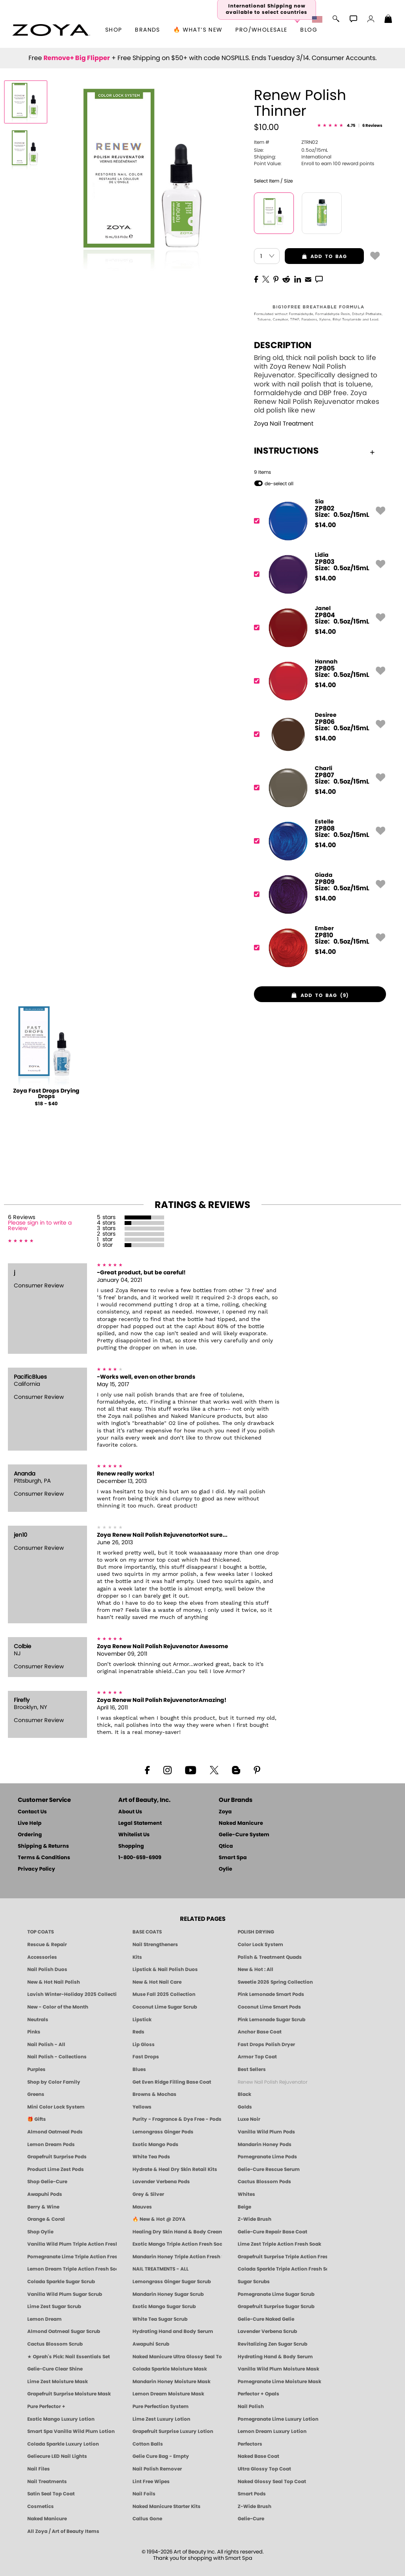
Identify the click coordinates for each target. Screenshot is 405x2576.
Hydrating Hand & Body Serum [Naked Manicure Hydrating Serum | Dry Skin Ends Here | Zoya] (275, 2356)
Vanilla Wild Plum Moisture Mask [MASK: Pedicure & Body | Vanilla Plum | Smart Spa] (278, 2369)
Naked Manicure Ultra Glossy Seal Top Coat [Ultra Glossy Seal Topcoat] (177, 2356)
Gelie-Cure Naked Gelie (266, 2319)
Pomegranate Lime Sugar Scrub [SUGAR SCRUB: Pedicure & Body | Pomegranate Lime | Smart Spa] (276, 2294)
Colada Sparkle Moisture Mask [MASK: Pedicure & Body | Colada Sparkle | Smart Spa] (169, 2369)
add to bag (316, 256)
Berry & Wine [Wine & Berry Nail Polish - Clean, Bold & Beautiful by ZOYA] (43, 2207)
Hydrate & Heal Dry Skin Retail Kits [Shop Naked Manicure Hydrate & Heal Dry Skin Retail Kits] (174, 2169)
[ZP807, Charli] (317, 787)
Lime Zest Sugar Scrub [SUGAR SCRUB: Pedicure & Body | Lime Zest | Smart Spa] (54, 2306)
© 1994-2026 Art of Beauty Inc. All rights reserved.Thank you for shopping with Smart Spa (203, 2555)
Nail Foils (143, 2493)
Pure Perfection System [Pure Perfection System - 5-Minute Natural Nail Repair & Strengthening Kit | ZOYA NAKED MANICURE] (160, 2406)
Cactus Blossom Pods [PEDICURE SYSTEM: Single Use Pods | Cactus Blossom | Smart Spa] (264, 2181)
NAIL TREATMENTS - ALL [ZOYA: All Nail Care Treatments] (160, 2269)
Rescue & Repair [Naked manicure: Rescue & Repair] (47, 1944)
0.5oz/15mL (291, 150)
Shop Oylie (40, 2231)
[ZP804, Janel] (317, 627)
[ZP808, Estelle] (317, 841)
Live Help (30, 1823)
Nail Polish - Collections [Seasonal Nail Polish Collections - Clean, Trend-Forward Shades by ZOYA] (57, 2056)
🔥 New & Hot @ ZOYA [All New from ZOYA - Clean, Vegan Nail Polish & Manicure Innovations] (158, 2219)
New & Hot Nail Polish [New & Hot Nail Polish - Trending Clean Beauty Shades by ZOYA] (53, 1982)
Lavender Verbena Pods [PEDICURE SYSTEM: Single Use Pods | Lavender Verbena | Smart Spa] (161, 2181)
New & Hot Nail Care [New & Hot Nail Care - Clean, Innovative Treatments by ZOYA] (157, 1982)
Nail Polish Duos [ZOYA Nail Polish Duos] (47, 1969)
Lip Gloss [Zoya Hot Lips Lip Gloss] (143, 2044)
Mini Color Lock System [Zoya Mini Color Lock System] (56, 2107)
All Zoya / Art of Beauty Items (63, 2531)
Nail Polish (251, 2406)
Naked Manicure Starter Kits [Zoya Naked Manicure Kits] (166, 2506)
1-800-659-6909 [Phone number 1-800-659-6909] (139, 1857)
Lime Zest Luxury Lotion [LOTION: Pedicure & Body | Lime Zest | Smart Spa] (161, 2419)
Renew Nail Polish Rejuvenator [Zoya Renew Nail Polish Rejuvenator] (272, 2082)
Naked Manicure (241, 1823)
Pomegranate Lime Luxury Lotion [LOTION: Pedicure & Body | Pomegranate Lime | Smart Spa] (278, 2419)
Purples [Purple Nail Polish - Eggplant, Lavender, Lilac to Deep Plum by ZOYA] (36, 2069)
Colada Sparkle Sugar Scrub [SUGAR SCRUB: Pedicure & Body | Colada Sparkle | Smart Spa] (61, 2281)
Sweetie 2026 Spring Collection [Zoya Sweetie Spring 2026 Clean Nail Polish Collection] (275, 1982)
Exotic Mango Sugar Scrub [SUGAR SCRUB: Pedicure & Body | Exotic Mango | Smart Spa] (164, 2306)
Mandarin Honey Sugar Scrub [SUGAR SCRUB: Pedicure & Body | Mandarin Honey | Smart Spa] (168, 2294)
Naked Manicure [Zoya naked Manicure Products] (47, 2518)
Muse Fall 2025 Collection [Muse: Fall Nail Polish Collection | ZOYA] (163, 1994)
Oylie (225, 1869)
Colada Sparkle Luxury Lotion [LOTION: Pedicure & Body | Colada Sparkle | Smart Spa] (63, 2444)
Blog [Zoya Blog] (308, 30)
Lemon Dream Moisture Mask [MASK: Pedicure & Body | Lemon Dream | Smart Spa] (168, 2393)
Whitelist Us (134, 1834)
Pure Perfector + (46, 2406)
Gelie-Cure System (244, 1834)
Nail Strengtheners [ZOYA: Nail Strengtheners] (155, 1944)
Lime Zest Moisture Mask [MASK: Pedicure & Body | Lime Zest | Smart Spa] (57, 2381)
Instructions (314, 451)
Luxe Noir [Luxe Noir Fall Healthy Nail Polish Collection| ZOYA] (249, 2119)
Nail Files (38, 2469)
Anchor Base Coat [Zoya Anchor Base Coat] (260, 2032)
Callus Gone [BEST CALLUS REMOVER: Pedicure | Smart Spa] (147, 2518)
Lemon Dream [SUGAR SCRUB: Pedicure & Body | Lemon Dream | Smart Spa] (44, 2319)
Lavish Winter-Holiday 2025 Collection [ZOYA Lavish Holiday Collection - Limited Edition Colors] (72, 1994)
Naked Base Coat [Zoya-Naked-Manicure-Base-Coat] (258, 2456)
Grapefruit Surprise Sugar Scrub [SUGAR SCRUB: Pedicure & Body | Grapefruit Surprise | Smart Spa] (276, 2306)
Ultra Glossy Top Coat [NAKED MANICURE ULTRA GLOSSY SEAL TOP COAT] (264, 2469)
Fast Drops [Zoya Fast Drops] (145, 2056)
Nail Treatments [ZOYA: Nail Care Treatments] (47, 2481)
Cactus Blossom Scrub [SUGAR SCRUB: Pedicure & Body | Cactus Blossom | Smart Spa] (55, 2344)
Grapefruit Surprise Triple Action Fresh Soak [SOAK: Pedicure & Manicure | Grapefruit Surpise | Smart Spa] (282, 2256)
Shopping (131, 1846)
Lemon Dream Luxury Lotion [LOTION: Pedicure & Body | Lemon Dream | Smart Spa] (272, 2431)
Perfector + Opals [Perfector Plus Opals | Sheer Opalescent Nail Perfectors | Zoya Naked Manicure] (258, 2393)
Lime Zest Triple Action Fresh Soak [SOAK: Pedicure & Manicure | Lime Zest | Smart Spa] (279, 2244)
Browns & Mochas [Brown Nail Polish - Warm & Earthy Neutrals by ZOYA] (154, 2094)
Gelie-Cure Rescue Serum (269, 2169)
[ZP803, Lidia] (317, 574)
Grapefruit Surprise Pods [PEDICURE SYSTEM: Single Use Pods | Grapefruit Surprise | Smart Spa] (57, 2156)
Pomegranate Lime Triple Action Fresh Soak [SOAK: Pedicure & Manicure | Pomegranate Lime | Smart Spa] (72, 2256)
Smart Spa (233, 1857)
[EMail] (308, 278)
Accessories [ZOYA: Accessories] (42, 1957)
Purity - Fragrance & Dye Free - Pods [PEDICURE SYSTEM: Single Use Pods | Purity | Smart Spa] (176, 2119)
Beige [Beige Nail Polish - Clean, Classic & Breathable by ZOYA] (244, 2207)
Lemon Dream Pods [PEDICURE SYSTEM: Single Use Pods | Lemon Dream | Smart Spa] (51, 2144)
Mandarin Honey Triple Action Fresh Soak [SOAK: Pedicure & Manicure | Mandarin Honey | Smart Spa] (177, 2256)
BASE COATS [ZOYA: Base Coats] (147, 1932)
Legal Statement (140, 1823)
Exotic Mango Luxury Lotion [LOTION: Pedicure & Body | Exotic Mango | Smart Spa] (61, 2419)
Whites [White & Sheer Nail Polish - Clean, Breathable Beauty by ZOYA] (246, 2194)
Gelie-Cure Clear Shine (55, 2369)
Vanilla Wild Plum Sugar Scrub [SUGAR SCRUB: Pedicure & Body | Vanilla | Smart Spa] (64, 2294)
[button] (51, 30)
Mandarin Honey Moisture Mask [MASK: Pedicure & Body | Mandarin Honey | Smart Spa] (171, 2381)
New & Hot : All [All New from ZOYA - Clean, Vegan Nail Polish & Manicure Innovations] (255, 1969)
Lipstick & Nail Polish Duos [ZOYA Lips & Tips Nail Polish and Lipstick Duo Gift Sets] (165, 1969)
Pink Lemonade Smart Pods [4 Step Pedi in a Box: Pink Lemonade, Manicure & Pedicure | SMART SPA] (271, 1994)
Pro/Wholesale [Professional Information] (261, 30)
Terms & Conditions (44, 1857)
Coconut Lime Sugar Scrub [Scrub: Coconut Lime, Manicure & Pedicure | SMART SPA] (164, 2007)
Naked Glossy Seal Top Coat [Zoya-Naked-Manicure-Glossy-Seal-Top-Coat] (272, 2481)
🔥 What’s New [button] (198, 30)
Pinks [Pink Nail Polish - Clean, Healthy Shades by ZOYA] (33, 2032)
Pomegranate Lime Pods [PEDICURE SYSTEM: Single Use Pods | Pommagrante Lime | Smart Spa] (267, 2156)
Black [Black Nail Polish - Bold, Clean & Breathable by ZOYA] (244, 2094)
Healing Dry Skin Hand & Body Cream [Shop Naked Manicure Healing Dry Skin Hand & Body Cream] (177, 2231)
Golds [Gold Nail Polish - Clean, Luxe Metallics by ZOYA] (245, 2107)
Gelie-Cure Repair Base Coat (272, 2231)
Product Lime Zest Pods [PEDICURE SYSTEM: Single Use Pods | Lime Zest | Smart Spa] (55, 2169)
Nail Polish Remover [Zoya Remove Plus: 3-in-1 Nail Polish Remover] (157, 2469)
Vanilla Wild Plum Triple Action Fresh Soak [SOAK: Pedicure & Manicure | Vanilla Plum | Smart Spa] (72, 2244)
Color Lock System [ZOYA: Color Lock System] (260, 1944)
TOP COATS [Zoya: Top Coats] (40, 1932)
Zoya (225, 1812)
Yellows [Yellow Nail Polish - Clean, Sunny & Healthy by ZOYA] (141, 2107)
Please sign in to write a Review (40, 1225)
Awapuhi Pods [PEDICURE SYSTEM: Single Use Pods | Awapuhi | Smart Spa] (44, 2194)
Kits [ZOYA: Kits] (137, 1957)
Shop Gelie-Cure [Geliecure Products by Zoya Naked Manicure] (47, 2181)
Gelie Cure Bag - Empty (160, 2456)
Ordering (30, 1834)
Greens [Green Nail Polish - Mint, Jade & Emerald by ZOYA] (35, 2094)
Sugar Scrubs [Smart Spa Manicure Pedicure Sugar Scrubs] (254, 2281)
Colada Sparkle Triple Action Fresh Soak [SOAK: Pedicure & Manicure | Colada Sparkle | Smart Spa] (282, 2269)
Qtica (226, 1846)
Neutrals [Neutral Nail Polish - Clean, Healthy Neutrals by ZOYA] (37, 2019)
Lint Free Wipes (151, 2481)
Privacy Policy (36, 1869)
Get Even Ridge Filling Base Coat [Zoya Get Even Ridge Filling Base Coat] (171, 2082)
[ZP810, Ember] (317, 947)
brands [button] (147, 30)
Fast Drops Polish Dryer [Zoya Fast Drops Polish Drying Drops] (266, 2044)
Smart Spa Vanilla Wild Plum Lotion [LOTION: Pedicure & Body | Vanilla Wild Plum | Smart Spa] (71, 2431)
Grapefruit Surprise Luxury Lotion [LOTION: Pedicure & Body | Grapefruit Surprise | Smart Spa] (172, 2431)
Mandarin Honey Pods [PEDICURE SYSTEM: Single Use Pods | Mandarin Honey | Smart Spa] (264, 2144)
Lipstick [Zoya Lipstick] (141, 2019)
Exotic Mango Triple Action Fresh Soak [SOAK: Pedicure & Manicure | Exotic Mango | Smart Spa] (177, 2244)
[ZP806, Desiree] (317, 734)
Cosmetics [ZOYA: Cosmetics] (40, 2506)
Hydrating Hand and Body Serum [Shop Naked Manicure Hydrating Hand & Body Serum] (172, 2331)
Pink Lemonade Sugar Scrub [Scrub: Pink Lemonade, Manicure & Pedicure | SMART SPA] (271, 2019)
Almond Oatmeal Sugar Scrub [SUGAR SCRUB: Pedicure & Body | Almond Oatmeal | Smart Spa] (63, 2331)
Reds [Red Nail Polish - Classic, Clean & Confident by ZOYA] (138, 2032)
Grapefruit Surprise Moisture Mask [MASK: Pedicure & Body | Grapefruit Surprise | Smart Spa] (69, 2393)
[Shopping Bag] (388, 20)
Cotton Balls (147, 2444)
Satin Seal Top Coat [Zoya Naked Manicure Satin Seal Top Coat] (51, 2493)
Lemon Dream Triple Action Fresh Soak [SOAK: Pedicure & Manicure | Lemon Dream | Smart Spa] (72, 2269)
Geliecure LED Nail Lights (57, 2456)
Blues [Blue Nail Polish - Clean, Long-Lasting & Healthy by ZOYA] (139, 2069)
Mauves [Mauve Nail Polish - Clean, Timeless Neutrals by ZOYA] (142, 2207)
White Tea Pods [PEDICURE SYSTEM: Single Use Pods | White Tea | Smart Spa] (151, 2156)
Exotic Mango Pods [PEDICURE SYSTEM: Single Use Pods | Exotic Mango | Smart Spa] (155, 2144)
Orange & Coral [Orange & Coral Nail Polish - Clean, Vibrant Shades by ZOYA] (46, 2219)
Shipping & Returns (43, 1846)
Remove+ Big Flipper (77, 58)
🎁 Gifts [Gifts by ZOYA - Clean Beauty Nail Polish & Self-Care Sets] (36, 2119)
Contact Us (32, 1812)
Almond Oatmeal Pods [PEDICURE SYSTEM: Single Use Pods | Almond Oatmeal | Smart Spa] (55, 2131)
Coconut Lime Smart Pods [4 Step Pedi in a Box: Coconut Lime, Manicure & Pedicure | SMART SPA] (269, 2007)
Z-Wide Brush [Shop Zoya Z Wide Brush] (254, 2219)
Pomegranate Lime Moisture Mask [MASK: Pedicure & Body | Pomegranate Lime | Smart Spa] (279, 2381)
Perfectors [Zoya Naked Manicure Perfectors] (250, 2444)
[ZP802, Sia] (317, 521)
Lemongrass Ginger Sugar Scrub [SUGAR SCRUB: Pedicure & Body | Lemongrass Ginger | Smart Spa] (171, 2281)
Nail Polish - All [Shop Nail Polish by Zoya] (46, 2044)
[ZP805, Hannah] (317, 681)
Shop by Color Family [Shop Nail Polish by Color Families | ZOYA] (53, 2082)
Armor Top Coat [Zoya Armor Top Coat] (257, 2056)
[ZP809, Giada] (317, 894)
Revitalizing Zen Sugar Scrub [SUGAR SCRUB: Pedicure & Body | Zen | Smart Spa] (272, 2344)
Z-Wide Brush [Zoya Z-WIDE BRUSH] (254, 2506)
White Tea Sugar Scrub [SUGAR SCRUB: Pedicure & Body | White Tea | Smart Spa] (159, 2319)
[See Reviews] (349, 126)
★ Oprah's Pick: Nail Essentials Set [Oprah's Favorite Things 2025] (68, 2356)
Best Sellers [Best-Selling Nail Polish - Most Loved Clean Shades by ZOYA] (252, 2069)
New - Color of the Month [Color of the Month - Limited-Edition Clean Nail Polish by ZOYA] (57, 2007)
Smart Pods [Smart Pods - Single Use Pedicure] (252, 2493)
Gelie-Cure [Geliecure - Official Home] (251, 2518)
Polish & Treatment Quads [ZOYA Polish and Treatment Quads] (270, 1957)
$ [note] (325, 525)
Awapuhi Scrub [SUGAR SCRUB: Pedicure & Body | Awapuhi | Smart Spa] (150, 2344)
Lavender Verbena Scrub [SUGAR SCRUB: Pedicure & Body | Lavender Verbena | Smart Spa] (267, 2331)
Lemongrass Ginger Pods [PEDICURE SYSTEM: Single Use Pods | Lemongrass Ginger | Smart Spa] (162, 2131)
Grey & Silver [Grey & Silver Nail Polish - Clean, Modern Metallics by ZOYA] (148, 2194)
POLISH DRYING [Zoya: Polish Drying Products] (256, 1932)
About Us (130, 1812)
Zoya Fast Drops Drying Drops (46, 1093)
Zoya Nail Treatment (283, 424)
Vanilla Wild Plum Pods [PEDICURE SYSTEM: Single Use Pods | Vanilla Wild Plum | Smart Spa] (266, 2131)
